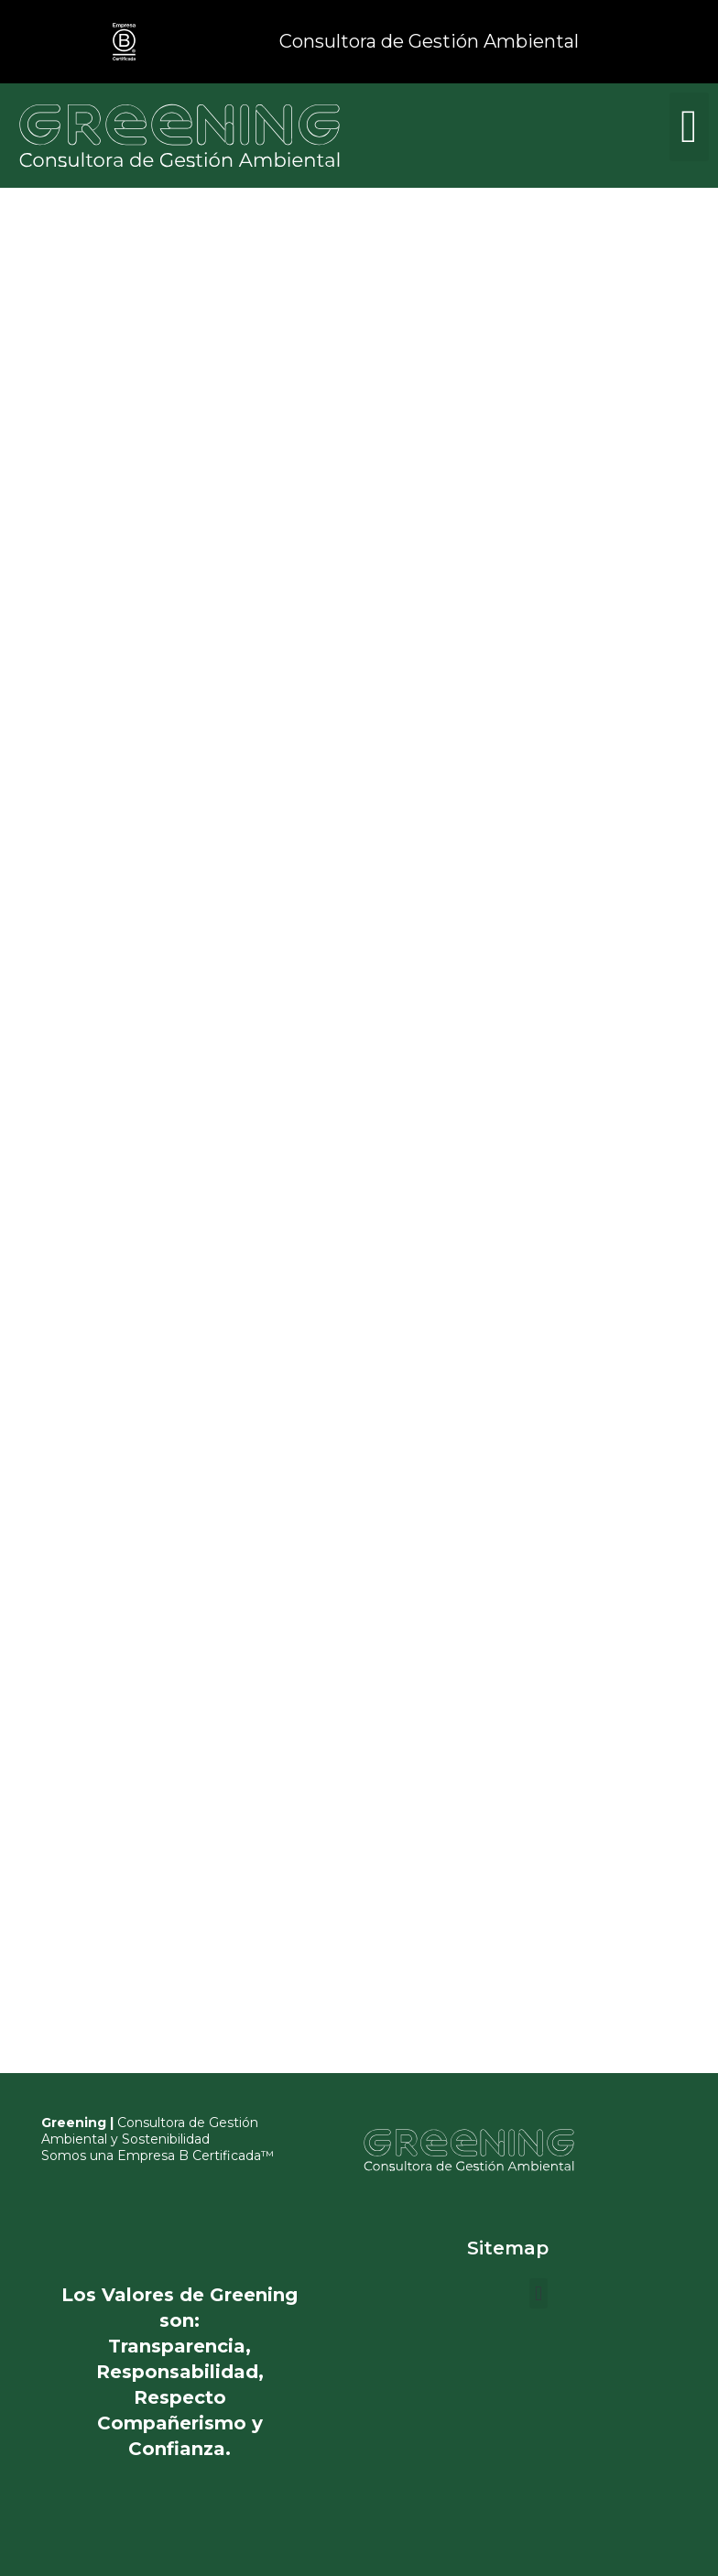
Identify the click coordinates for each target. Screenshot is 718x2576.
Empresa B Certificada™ (195, 2155)
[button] (689, 127)
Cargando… (119, 767)
